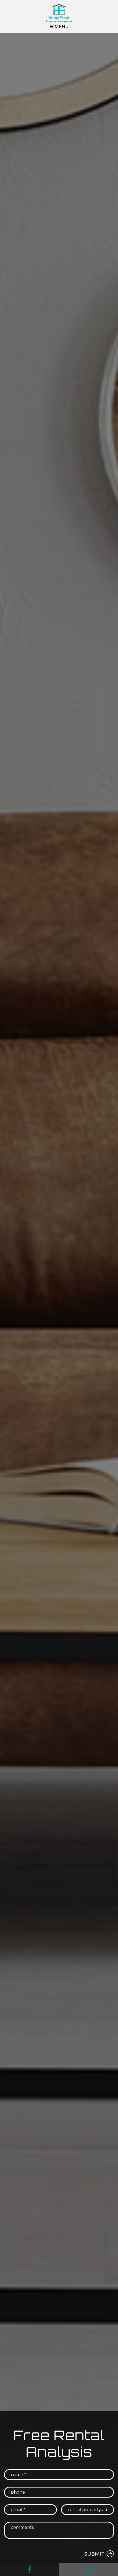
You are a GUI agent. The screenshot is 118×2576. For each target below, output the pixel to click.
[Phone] (59, 2492)
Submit (94, 2554)
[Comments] (59, 2530)
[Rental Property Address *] (87, 2509)
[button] (29, 2569)
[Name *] (59, 2474)
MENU (59, 26)
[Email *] (30, 2509)
